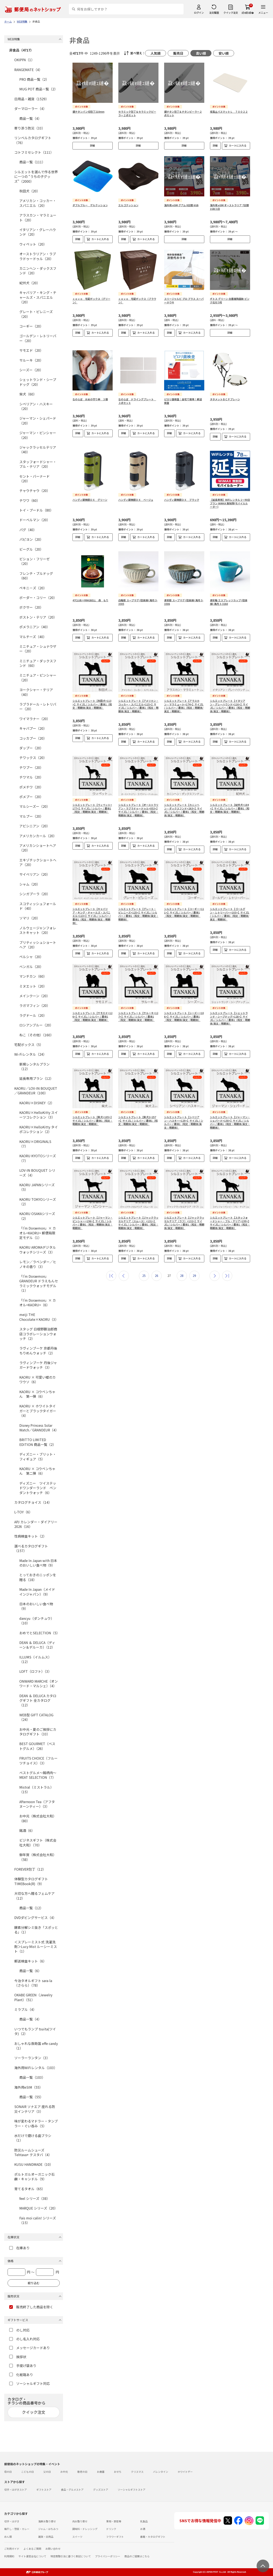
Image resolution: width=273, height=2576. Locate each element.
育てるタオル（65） (29, 2188)
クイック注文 (230, 12)
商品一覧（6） (30, 1970)
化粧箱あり (21, 2374)
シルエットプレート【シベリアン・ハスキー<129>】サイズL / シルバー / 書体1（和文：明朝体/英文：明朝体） (183, 1105)
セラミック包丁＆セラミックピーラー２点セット (137, 113)
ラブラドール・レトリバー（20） (37, 706)
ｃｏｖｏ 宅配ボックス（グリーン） (91, 300)
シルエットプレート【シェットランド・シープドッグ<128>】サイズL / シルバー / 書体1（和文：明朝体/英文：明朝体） (230, 1000)
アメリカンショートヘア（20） (37, 848)
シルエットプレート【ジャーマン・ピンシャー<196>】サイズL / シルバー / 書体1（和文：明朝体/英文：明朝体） (93, 1205)
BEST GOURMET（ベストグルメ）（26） (37, 1746)
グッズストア (100, 2489)
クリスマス (137, 2471)
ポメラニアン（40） (34, 626)
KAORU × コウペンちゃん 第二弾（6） (37, 1471)
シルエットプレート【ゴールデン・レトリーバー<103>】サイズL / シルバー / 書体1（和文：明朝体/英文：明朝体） (229, 896)
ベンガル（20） (31, 966)
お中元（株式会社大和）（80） (37, 1818)
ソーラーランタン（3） (32, 2057)
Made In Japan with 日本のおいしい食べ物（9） (38, 1563)
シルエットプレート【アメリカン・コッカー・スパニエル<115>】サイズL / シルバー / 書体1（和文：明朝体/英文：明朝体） (138, 692)
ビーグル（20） (31, 549)
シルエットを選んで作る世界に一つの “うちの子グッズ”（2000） (36, 176)
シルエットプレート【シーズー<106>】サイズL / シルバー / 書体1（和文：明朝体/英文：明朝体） (184, 998)
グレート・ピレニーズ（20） (36, 314)
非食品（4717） (21, 50)
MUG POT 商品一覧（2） (38, 88)
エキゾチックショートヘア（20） (37, 862)
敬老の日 (82, 2471)
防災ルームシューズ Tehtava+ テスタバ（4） (33, 2152)
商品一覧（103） (32, 2077)
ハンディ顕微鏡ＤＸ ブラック (181, 489)
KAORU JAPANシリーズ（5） (37, 1187)
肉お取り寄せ (79, 2521)
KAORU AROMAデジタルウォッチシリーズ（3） (37, 1249)
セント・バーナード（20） (34, 478)
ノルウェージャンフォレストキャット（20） (37, 930)
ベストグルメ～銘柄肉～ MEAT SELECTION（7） (37, 1775)
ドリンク (111, 2529)
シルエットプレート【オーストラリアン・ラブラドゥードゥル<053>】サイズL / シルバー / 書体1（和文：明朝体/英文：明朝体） (138, 792)
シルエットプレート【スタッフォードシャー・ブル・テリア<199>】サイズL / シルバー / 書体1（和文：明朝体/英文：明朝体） (230, 1205)
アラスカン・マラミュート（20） (37, 217)
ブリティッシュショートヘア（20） (37, 944)
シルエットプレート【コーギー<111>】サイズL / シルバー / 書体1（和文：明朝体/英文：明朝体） (184, 894)
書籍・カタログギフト (152, 2536)
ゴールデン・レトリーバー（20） (37, 338)
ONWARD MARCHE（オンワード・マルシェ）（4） (38, 1683)
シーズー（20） (31, 369)
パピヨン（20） (31, 539)
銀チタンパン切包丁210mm (88, 111)
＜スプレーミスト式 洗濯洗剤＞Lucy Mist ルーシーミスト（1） (35, 1946)
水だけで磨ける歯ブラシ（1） (32, 2138)
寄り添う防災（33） (29, 128)
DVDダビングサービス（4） (35, 1917)
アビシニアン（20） (34, 825)
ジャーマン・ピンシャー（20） (37, 435)
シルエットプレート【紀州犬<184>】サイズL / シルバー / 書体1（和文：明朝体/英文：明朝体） (229, 790)
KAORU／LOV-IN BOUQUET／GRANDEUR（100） (35, 1090)
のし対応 (19, 2330)
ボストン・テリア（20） (38, 617)
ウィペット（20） (33, 244)
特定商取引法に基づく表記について (70, 2556)
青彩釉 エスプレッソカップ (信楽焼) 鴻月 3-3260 (228, 587)
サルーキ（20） (31, 360)
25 (144, 1258)
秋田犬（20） (29, 190)
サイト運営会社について (32, 2556)
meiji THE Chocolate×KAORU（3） (38, 1317)
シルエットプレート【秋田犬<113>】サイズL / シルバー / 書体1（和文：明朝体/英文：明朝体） (92, 690)
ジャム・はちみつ (48, 2529)
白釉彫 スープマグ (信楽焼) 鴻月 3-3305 (138, 587)
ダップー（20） (31, 747)
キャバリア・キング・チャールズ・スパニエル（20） (37, 297)
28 (181, 1258)
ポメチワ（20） (31, 786)
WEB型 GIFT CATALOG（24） (36, 1717)
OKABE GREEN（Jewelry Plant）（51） (33, 1997)
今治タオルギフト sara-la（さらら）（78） (33, 1983)
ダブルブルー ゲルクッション (90, 205)
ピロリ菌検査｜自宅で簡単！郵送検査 (183, 394)
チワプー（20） (31, 767)
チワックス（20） (33, 757)
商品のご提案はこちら (137, 2556)
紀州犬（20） (29, 282)
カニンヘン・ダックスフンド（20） (37, 270)
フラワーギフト (115, 2536)
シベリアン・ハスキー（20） (36, 406)
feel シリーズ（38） (34, 2198)
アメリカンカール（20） (38, 835)
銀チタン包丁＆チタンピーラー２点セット (183, 113)
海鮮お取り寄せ (47, 2521)
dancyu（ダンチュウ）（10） (36, 1620)
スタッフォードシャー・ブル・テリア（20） (37, 464)
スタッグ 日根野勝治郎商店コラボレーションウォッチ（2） (38, 1333)
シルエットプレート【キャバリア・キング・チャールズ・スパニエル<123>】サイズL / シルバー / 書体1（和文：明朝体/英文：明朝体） (92, 898)
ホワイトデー (185, 2471)
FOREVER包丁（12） (30, 1869)
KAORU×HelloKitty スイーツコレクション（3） (38, 1115)
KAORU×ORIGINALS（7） (35, 1144)
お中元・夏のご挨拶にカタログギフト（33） (37, 1731)
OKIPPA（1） (24, 59)
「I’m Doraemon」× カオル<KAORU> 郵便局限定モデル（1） (37, 1233)
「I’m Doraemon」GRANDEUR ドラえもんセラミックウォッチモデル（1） (38, 1283)
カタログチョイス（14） (33, 1502)
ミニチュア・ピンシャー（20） (37, 677)
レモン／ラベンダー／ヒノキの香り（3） (37, 1264)
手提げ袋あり (22, 2365)
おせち (117, 2471)
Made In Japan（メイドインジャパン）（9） (37, 1591)
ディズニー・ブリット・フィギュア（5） (37, 1456)
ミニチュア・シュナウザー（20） (37, 648)
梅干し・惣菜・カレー (16, 2529)
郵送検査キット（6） (30, 1961)
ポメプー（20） (31, 796)
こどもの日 (27, 2471)
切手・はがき (11, 2521)
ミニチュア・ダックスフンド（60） (37, 663)
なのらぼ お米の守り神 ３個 (90, 392)
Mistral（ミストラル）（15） (36, 1789)
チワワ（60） (29, 500)
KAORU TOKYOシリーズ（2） (37, 1201)
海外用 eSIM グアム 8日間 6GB (181, 205)
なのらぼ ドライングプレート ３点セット (137, 394)
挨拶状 (17, 2356)
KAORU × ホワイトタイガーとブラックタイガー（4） (37, 1410)
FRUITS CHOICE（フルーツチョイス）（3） (38, 1760)
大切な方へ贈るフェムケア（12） (34, 1895)
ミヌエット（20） (33, 986)
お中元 (64, 2471)
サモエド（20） (31, 350)
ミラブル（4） (25, 2009)
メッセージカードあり (29, 2347)
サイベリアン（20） (34, 874)
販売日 (178, 53)
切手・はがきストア (15, 2489)
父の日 (47, 2471)
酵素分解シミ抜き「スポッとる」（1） (36, 1930)
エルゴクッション (128, 205)
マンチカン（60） (33, 976)
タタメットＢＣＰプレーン (225, 392)
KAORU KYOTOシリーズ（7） (37, 1158)
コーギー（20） (31, 326)
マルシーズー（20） (34, 806)
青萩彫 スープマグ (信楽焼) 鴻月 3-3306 (183, 587)
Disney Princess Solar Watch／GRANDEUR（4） (39, 1427)
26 (156, 1258)
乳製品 (144, 2521)
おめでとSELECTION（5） (39, 1632)
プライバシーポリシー (107, 2556)
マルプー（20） (31, 816)
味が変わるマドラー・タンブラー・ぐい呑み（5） (36, 2123)
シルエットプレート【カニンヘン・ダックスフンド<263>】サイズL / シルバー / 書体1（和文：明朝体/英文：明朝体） (184, 792)
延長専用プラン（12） (36, 1078)
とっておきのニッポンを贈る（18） (37, 1577)
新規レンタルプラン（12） (34, 1066)
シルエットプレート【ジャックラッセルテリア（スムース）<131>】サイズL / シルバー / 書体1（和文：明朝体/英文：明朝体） (138, 1205)
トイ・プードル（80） (36, 510)
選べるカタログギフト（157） (31, 1548)
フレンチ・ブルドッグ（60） (36, 576)
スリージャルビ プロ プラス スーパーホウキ (184, 300)
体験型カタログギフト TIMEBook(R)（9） (31, 1881)
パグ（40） (28, 529)
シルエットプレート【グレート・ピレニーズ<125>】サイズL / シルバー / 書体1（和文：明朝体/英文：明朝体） (138, 896)
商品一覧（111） (32, 161)
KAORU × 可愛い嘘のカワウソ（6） (37, 1379)
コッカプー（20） (33, 738)
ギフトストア (43, 2489)
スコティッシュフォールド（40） (37, 906)
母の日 (8, 2471)
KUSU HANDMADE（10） (33, 2164)
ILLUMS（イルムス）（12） (35, 1659)
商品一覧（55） (31, 2096)
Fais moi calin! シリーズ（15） (37, 2220)
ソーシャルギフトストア (131, 2489)
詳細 (92, 145)
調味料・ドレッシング (85, 2529)
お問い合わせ (53, 2548)
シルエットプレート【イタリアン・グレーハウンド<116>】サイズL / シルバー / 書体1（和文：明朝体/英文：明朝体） (230, 692)
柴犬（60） (28, 394)
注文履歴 (214, 12)
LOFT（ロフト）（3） (35, 1671)
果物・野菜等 (113, 2521)
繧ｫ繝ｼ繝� (248, 12)
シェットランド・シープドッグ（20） (37, 382)
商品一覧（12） (31, 1907)
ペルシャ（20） (31, 956)
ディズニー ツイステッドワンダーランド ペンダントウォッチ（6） (37, 1488)
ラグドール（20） (33, 1015)
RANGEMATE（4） (28, 69)
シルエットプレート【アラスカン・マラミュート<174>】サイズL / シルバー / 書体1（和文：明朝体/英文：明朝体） (183, 692)
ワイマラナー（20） (34, 718)
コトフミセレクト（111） (34, 152)
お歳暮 (100, 2471)
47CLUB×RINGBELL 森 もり (90, 586)
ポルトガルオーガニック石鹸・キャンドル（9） (34, 2176)
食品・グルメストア (72, 2489)
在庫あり (19, 2247)
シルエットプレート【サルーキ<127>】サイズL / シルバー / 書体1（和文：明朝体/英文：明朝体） (138, 998)
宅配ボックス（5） (28, 1044)
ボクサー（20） (31, 607)
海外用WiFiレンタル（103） (35, 2067)
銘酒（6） (27, 1830)
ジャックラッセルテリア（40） (37, 449)
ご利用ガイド (11, 2548)
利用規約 (9, 2556)
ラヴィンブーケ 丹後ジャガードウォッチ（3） (38, 1365)
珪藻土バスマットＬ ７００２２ (229, 111)
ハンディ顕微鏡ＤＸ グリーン (90, 489)
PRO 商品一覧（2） (34, 79)
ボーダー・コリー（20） (38, 597)
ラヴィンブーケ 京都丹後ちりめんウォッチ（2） (38, 1350)
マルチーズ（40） (32, 636)
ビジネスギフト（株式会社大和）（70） (37, 1842)
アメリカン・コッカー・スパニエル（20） (37, 203)
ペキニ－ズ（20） (33, 587)
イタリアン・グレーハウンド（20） (37, 232)
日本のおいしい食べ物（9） (36, 1606)
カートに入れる (238, 145)
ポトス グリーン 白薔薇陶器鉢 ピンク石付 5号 (229, 300)
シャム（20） (29, 884)
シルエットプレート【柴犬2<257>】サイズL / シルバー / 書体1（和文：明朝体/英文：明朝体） (138, 1103)
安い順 (224, 53)
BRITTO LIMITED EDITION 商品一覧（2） (37, 1442)
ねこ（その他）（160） (36, 1034)
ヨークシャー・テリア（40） (36, 692)
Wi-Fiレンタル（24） (30, 1054)
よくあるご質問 (32, 2548)
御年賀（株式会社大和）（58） (37, 1857)
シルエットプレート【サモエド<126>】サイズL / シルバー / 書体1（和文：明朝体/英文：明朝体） (92, 998)
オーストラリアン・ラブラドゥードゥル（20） (37, 256)
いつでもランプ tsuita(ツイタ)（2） (35, 2031)
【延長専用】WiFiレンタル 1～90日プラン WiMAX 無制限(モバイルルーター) (230, 492)
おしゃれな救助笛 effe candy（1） (36, 2046)
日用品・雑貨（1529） (31, 98)
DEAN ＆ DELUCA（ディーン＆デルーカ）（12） (37, 1645)
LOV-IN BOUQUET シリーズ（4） (37, 1172)
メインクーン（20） (34, 995)
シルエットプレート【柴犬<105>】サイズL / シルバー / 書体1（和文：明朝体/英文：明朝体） (93, 1103)
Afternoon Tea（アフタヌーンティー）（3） (37, 1804)
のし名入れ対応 (24, 2338)
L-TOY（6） (23, 1511)
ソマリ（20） (29, 917)
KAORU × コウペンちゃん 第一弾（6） (37, 1394)
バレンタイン (160, 2471)
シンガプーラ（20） (34, 893)
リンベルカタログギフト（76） (32, 140)
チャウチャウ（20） (34, 490)
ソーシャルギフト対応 (29, 2383)
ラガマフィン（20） (34, 1005)
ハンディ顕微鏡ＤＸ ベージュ (135, 489)
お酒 (142, 2529)
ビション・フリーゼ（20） (34, 561)
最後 (227, 1258)
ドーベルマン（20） (34, 519)
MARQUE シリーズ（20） (38, 2208)
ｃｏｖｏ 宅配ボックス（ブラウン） (137, 300)
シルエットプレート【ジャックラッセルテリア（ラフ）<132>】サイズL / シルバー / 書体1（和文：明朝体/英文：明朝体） (184, 1205)
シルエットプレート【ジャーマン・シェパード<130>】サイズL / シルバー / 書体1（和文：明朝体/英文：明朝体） (230, 1105)
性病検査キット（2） (30, 1536)
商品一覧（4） (30, 118)
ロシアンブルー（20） (36, 1024)
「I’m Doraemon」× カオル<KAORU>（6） (37, 1302)
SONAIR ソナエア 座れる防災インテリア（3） (34, 2109)
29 (194, 1258)
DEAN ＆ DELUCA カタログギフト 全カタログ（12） (37, 1700)
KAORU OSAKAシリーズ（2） (37, 1216)
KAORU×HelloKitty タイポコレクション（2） (38, 1129)
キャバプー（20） (33, 728)
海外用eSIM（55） (28, 2087)
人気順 (155, 53)
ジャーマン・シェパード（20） (37, 420)
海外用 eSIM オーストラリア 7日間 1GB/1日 (229, 206)
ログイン (199, 12)
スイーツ (77, 2536)
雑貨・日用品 (45, 2536)
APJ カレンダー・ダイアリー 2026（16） (35, 1524)
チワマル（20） (31, 777)
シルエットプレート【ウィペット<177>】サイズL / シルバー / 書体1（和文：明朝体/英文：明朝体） (92, 790)
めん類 (8, 2536)
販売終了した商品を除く (31, 2306)
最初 (111, 1258)
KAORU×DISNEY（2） (36, 1102)
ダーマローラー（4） (30, 108)
